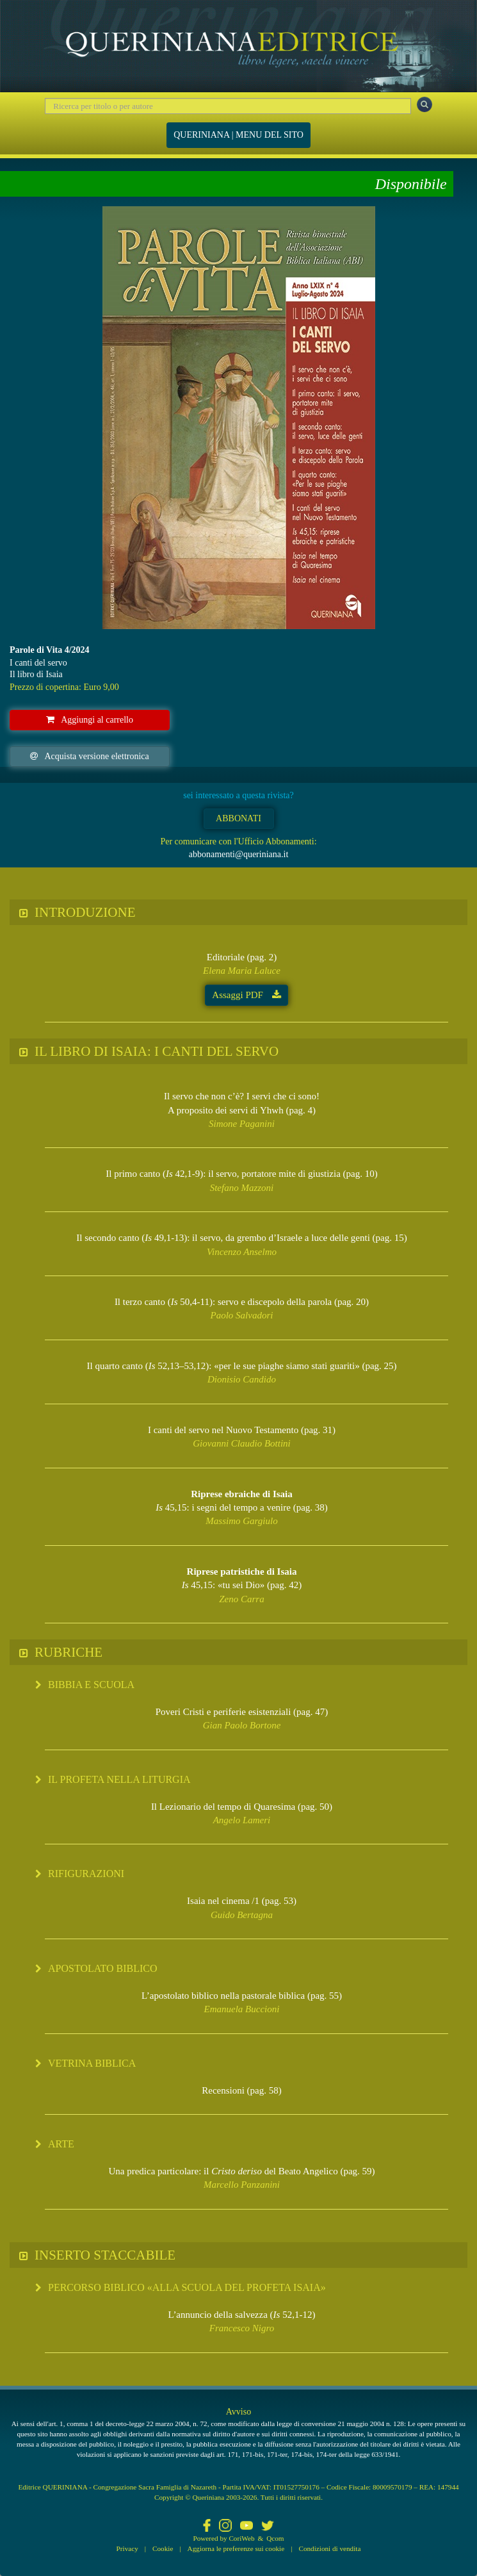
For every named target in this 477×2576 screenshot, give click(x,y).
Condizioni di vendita (329, 2548)
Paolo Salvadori (242, 1315)
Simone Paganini (242, 1124)
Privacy (127, 2548)
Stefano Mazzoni (242, 1188)
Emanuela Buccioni (242, 2009)
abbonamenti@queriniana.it (239, 854)
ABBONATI (238, 818)
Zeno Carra (241, 1599)
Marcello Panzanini (242, 2184)
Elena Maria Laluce (241, 970)
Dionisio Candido (241, 1379)
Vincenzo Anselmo (242, 1252)
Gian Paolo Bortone (242, 1725)
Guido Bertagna (242, 1915)
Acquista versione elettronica (89, 756)
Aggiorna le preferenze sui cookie (236, 2548)
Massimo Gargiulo (241, 1521)
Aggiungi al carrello (89, 720)
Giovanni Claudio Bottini (242, 1443)
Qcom (275, 2538)
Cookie (162, 2548)
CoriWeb (241, 2538)
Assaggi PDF (246, 995)
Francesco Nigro (242, 2328)
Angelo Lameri (242, 1820)
